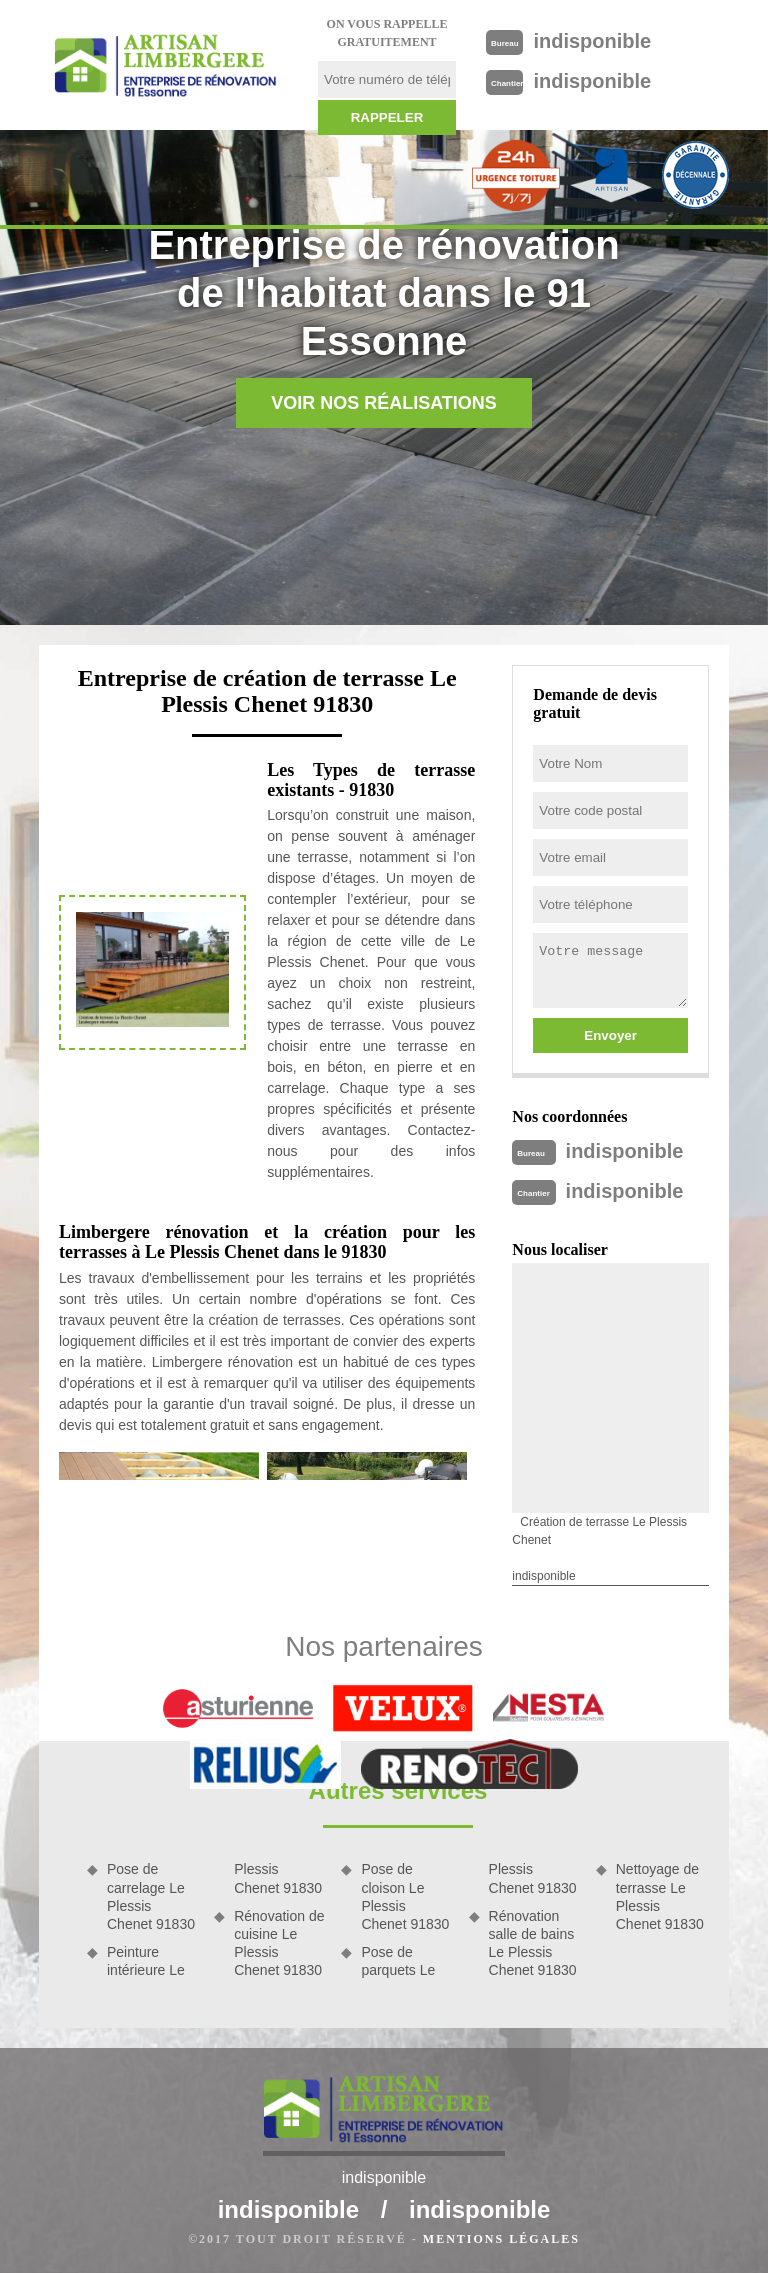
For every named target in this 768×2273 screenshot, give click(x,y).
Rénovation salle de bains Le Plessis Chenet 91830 (533, 1943)
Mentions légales (501, 2239)
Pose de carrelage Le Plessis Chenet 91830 (151, 1896)
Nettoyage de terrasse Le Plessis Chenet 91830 (660, 1896)
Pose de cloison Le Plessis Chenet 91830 (405, 1896)
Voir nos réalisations (384, 403)
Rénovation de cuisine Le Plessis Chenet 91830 (279, 1943)
